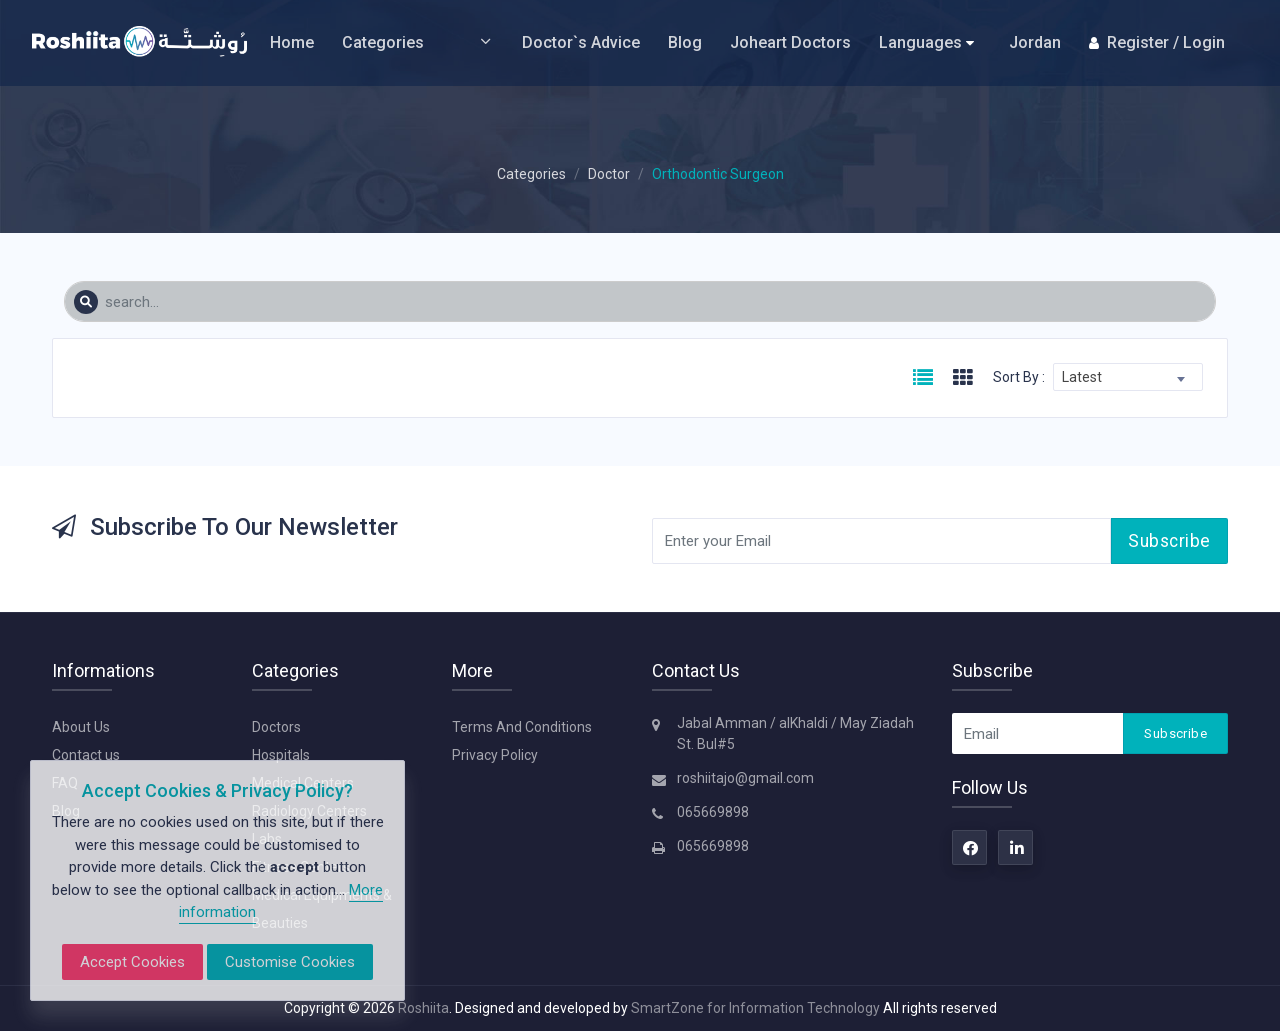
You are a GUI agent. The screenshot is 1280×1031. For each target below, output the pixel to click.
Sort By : (1019, 377)
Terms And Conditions (522, 727)
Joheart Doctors (790, 42)
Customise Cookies (290, 962)
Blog (685, 42)
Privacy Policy (495, 755)
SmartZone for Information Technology (757, 1008)
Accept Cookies (132, 962)
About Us (81, 727)
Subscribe (1169, 541)
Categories (418, 42)
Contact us (86, 755)
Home (292, 42)
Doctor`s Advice (581, 42)
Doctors (276, 727)
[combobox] (1128, 377)
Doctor (609, 174)
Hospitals (281, 755)
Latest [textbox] (1082, 377)
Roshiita (423, 1008)
